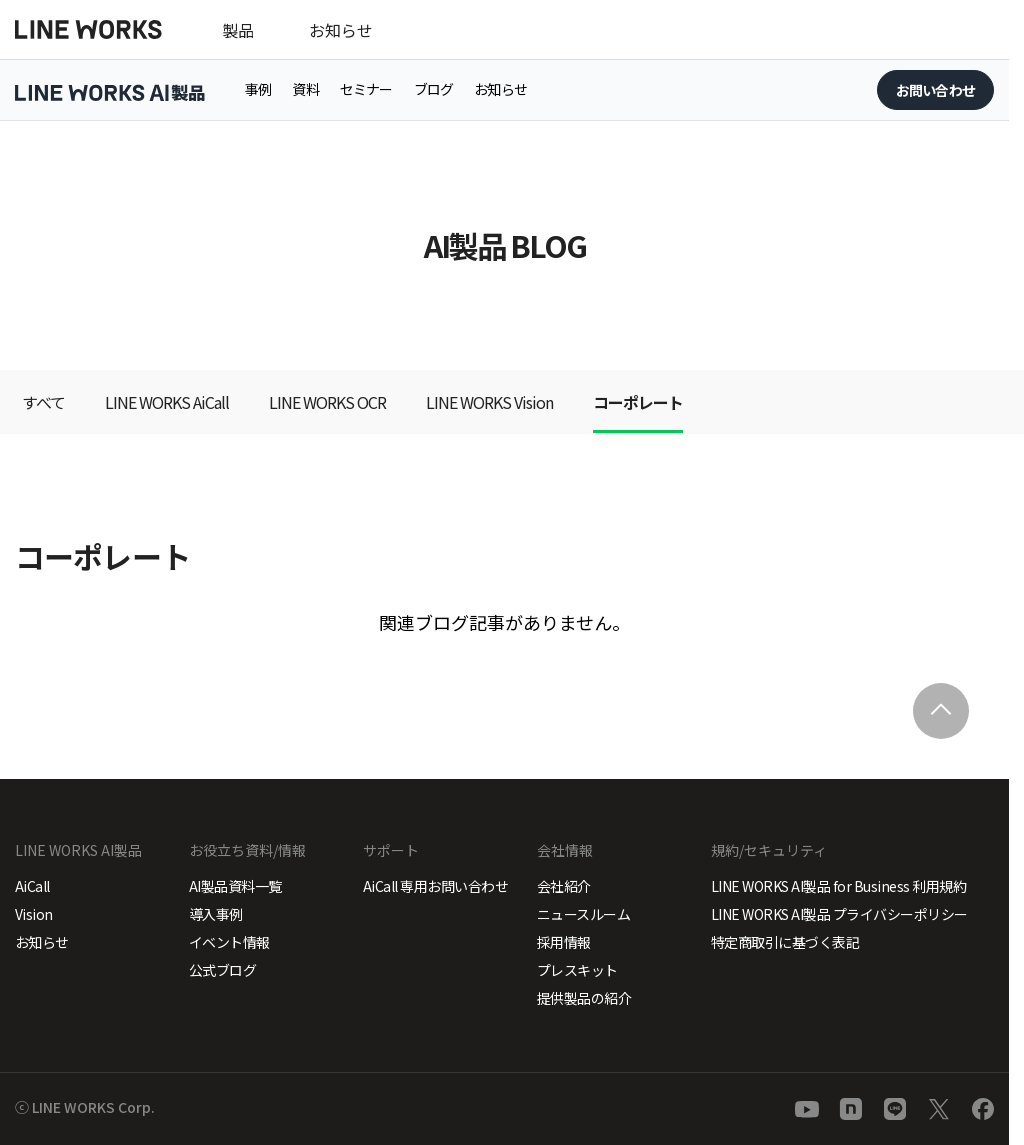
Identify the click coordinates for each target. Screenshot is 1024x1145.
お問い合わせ (935, 90)
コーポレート (638, 402)
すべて (43, 402)
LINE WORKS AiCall (167, 402)
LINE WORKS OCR (327, 402)
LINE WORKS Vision (489, 402)
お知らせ (341, 30)
